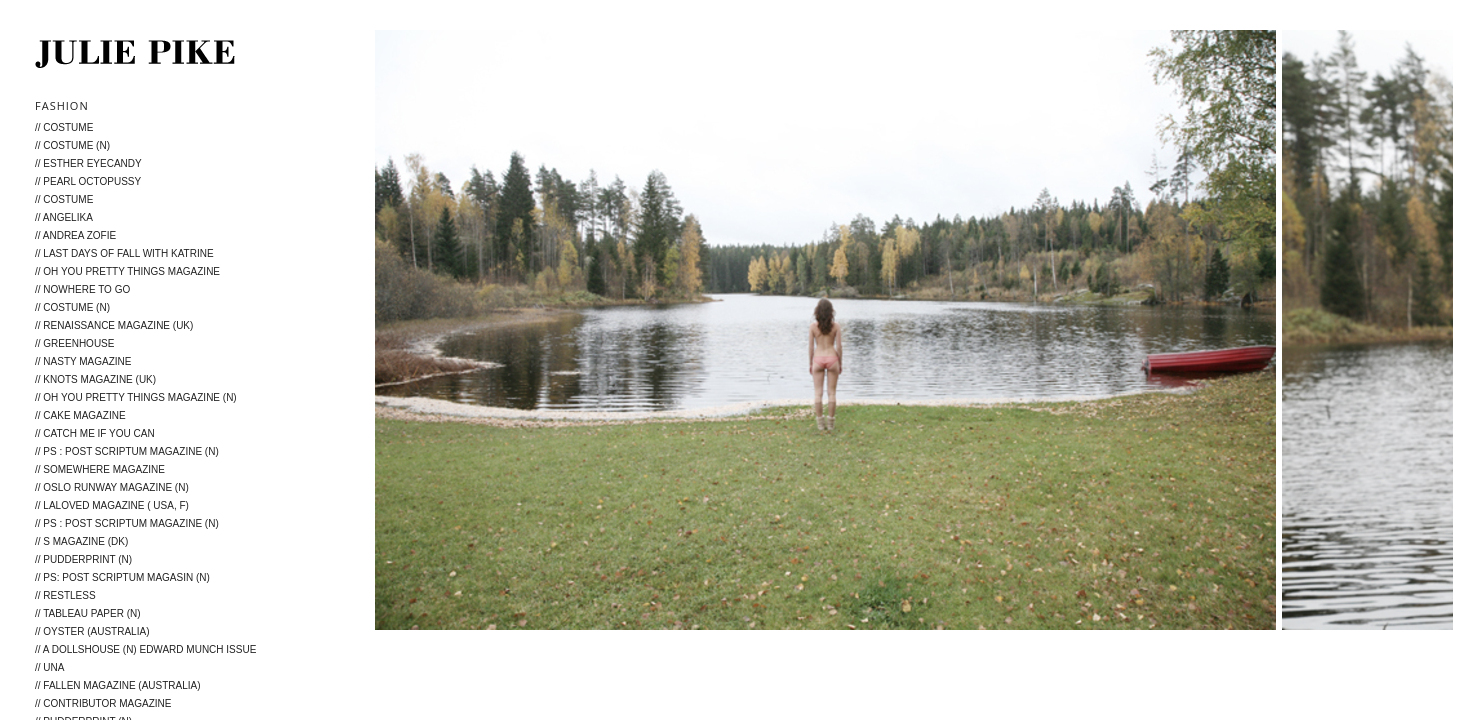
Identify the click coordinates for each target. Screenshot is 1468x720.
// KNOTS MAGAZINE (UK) (95, 379)
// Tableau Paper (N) (88, 613)
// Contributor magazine (103, 703)
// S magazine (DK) (81, 541)
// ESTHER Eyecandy (88, 163)
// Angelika (64, 217)
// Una (49, 667)
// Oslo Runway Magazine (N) (112, 487)
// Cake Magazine (80, 415)
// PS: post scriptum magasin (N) (122, 577)
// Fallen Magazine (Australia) (118, 685)
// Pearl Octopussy (88, 181)
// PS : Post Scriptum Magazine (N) (127, 451)
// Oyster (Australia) (92, 631)
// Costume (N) (72, 145)
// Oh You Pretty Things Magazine (127, 271)
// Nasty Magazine (83, 361)
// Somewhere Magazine (100, 469)
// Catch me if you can (95, 433)
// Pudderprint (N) (83, 559)
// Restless (65, 595)
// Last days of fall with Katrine (124, 253)
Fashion (62, 105)
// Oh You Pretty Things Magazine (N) (136, 397)
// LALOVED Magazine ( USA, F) (112, 505)
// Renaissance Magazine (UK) (114, 325)
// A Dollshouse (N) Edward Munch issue (145, 649)
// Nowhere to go (82, 289)
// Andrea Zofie (75, 235)
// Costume (64, 127)
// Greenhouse (74, 343)
